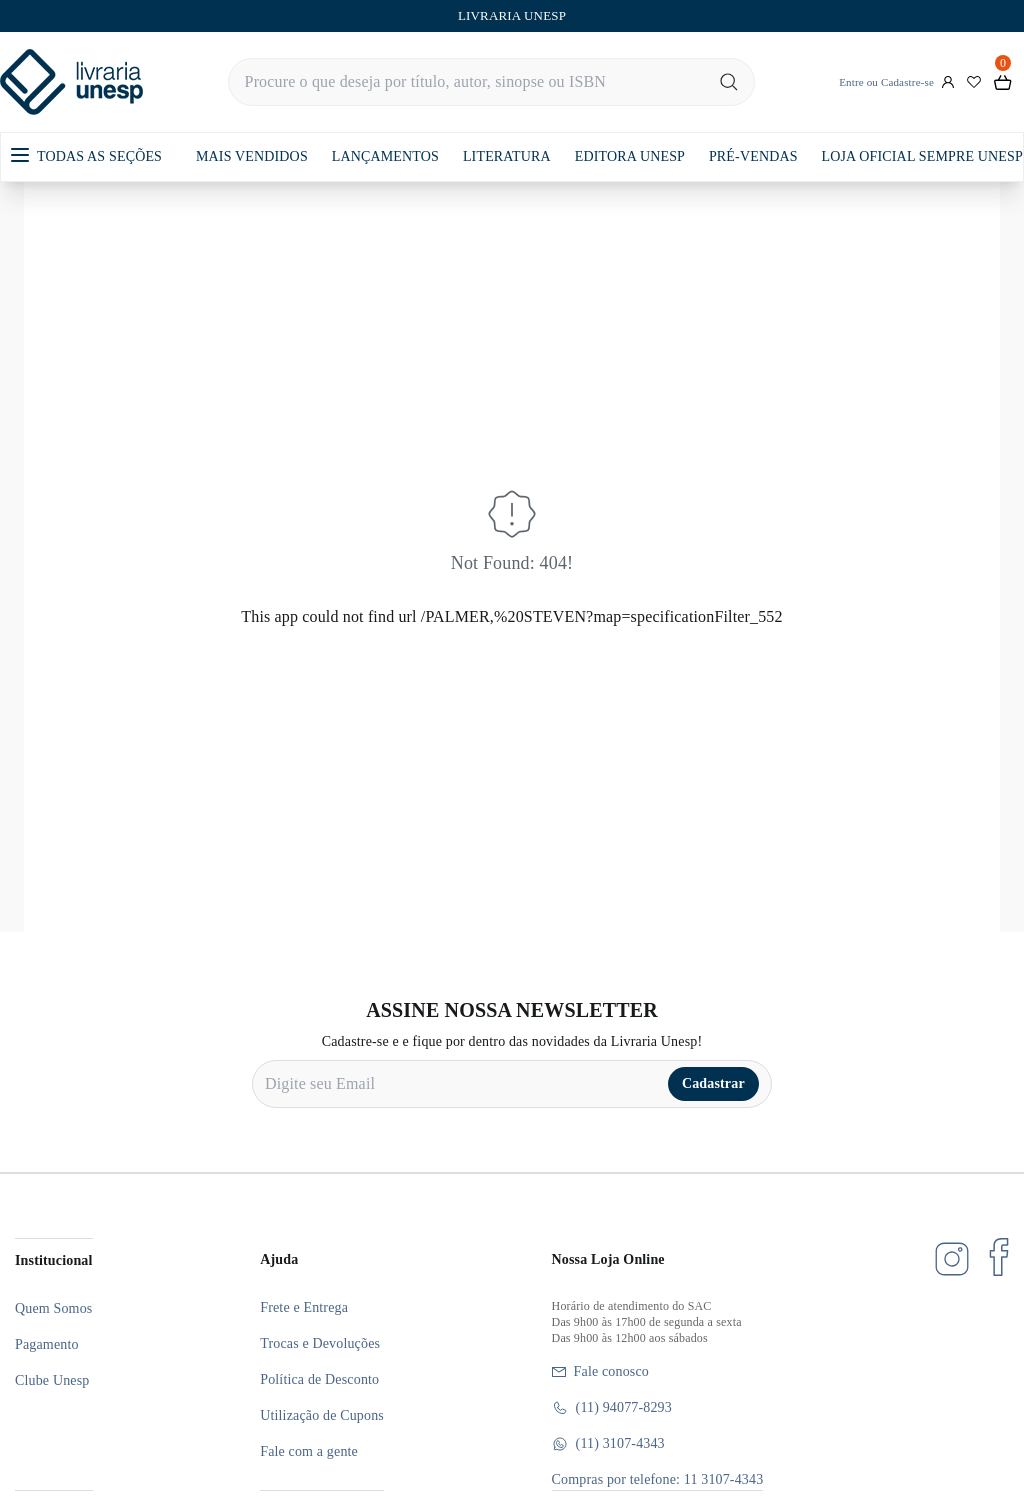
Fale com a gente (309, 1451)
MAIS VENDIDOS (252, 156)
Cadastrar (713, 1083)
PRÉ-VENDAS (753, 156)
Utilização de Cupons (322, 1415)
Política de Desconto (319, 1379)
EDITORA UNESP (630, 156)
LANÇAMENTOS (385, 156)
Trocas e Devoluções (320, 1343)
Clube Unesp (52, 1380)
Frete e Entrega (304, 1307)
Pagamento (47, 1344)
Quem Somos (53, 1308)
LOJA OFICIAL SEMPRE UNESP (922, 156)
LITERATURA (507, 156)
